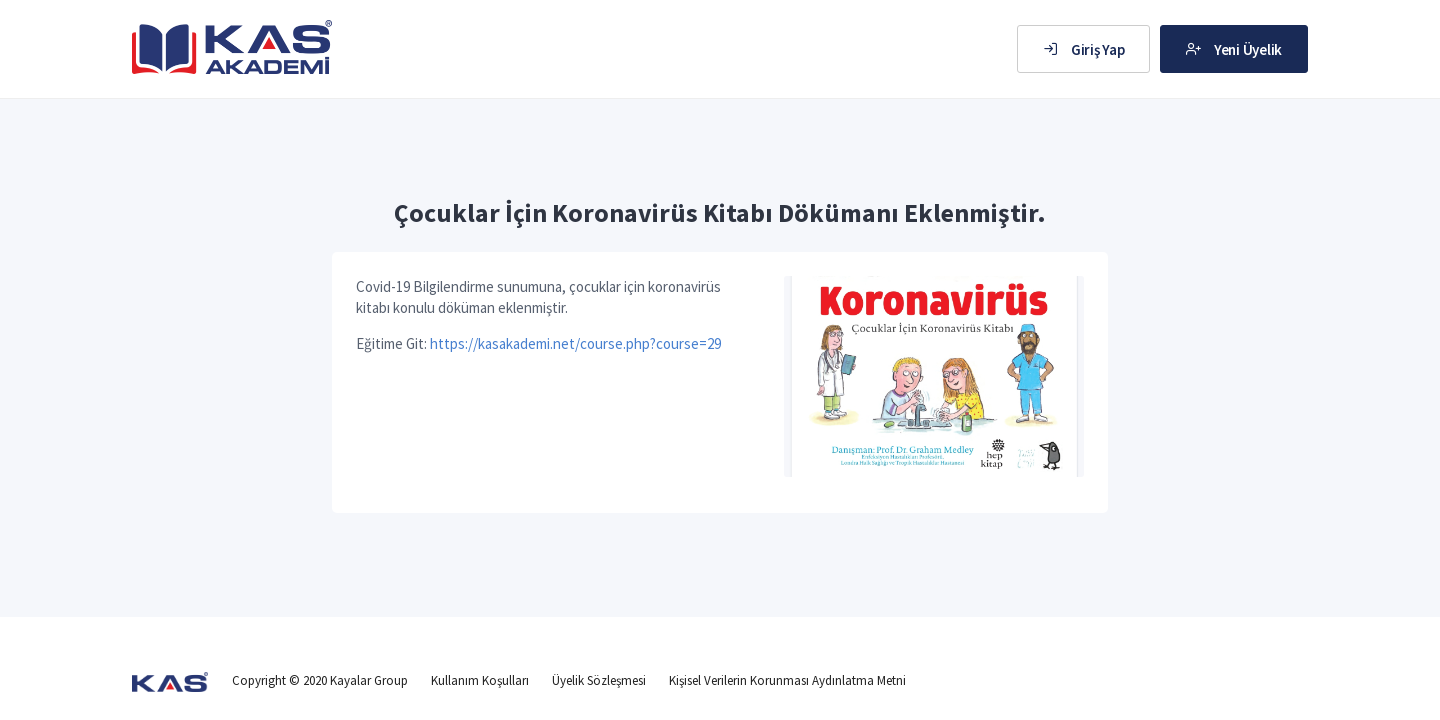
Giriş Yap (1083, 49)
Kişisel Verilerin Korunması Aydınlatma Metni (787, 680)
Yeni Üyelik (1234, 49)
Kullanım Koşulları (480, 680)
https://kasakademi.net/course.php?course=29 (575, 343)
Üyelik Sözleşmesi (599, 680)
